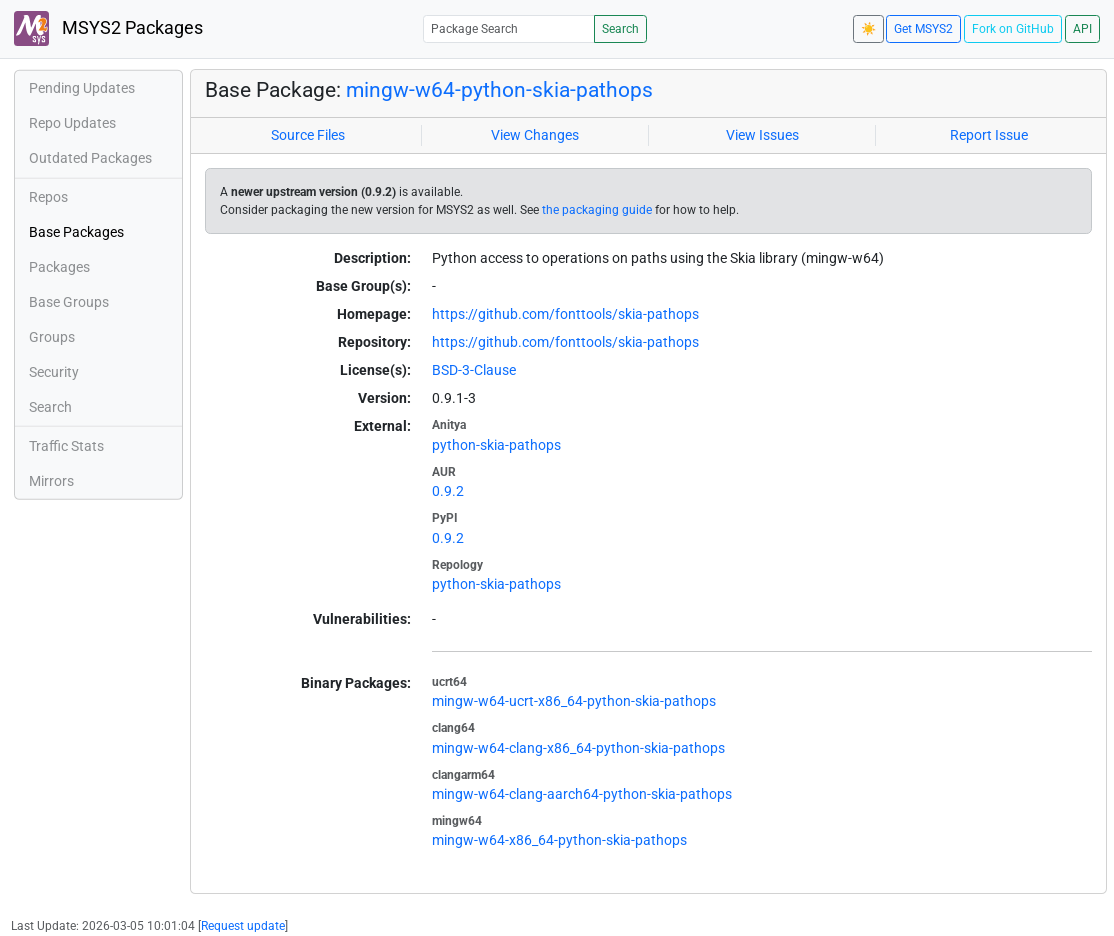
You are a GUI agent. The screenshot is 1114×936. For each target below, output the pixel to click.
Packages (59, 267)
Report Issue (989, 135)
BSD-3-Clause (474, 370)
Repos (48, 197)
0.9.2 (448, 491)
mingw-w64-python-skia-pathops (499, 89)
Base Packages (76, 232)
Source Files (308, 135)
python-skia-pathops (496, 445)
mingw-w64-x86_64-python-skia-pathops (559, 840)
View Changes (535, 135)
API (1082, 29)
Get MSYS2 (923, 29)
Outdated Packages (90, 158)
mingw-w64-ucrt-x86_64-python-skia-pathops (574, 701)
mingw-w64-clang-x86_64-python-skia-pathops (578, 748)
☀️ (868, 29)
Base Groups (69, 302)
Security (54, 372)
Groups (52, 337)
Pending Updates (82, 88)
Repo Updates (72, 123)
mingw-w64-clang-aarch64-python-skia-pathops (582, 794)
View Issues (762, 135)
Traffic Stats (66, 446)
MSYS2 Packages (108, 28)
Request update (243, 926)
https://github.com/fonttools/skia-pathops (565, 314)
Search (620, 29)
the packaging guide (597, 210)
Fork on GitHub (1013, 29)
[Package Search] (509, 28)
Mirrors (51, 481)
